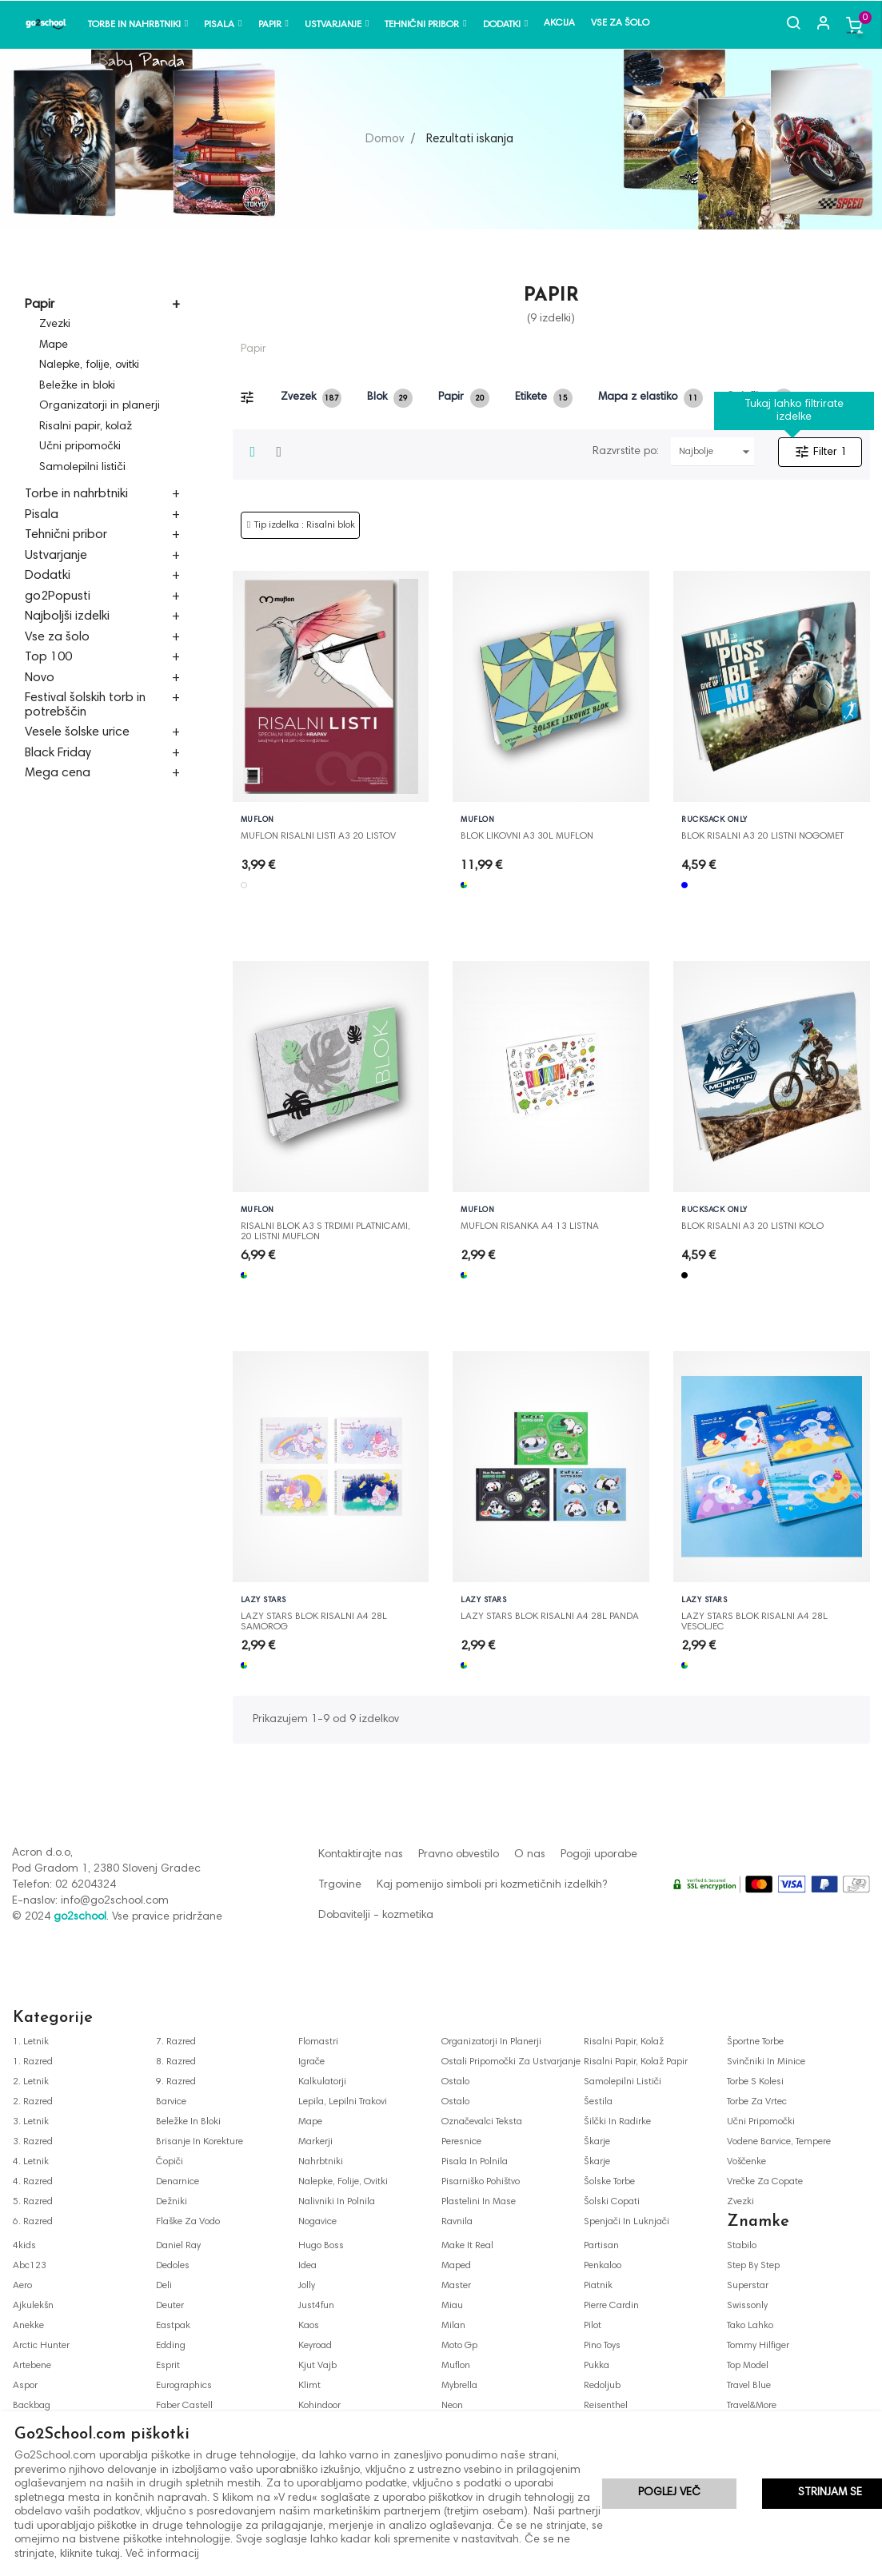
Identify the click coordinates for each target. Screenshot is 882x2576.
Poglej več (669, 2492)
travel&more (751, 2406)
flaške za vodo (188, 2222)
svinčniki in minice (766, 2062)
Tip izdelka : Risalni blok (304, 525)
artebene (32, 2366)
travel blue (749, 2386)
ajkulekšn (33, 2306)
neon (452, 2406)
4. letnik (31, 2162)
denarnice (177, 2182)
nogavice (317, 2222)
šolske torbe (609, 2182)
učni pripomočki (761, 2122)
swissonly (747, 2306)
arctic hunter (41, 2346)
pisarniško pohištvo (480, 2182)
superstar (747, 2286)
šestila (598, 2102)
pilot (592, 2326)
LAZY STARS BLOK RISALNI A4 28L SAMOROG (314, 1617)
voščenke (746, 2162)
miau (452, 2306)
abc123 (29, 2266)
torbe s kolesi (755, 2082)
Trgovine (339, 1885)
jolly (306, 2286)
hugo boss (321, 2246)
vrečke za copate (765, 2182)
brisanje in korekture (199, 2142)
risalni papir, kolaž (624, 2042)
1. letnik (31, 2042)
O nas (529, 1854)
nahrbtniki (320, 2162)
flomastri (318, 2042)
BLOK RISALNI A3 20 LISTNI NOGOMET (762, 836)
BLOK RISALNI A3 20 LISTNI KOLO (752, 1226)
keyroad (315, 2346)
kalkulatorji (322, 2082)
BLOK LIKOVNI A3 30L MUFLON (527, 836)
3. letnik (31, 2122)
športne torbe (755, 2042)
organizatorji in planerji (491, 2042)
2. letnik (31, 2082)
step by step (753, 2266)
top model (747, 2366)
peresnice (461, 2142)
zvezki (740, 2202)
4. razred (33, 2182)
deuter (170, 2306)
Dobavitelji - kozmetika (375, 1915)
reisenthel (606, 2406)
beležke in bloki (188, 2122)
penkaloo (602, 2266)
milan (453, 2326)
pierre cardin (611, 2306)
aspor (25, 2386)
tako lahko (750, 2326)
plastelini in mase (478, 2202)
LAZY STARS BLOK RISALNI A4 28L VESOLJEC (754, 1617)
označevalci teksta (481, 2122)
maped (456, 2266)
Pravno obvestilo (458, 1854)
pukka (596, 2366)
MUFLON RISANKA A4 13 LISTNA (530, 1226)
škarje (597, 2142)
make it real (467, 2246)
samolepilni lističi (622, 2082)
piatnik (598, 2286)
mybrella (459, 2386)
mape (310, 2122)
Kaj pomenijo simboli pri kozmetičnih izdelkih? (492, 1885)
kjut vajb (317, 2366)
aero (22, 2286)
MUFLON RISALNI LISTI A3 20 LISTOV (318, 836)
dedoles (173, 2266)
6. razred (33, 2222)
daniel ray (178, 2246)
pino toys (602, 2346)
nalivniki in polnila (336, 2202)
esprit (168, 2366)
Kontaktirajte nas (360, 1854)
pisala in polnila (474, 2162)
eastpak (173, 2326)
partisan (601, 2246)
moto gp (459, 2346)
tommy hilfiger (758, 2346)
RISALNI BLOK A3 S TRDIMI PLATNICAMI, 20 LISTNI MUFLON (325, 1227)
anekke (28, 2326)
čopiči (169, 2162)
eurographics (184, 2386)
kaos (308, 2326)
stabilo (741, 2246)
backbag (31, 2406)
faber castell (184, 2406)
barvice (171, 2102)
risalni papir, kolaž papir (636, 2062)
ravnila (457, 2222)
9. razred (176, 2082)
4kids (24, 2246)
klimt (309, 2386)
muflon (455, 2366)
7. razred (176, 2042)
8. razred (176, 2062)
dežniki (171, 2202)
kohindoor (319, 2406)
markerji (315, 2142)
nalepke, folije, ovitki (343, 2182)
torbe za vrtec (757, 2102)
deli (164, 2286)
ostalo (455, 2082)
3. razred (33, 2142)
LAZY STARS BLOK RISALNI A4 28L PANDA (550, 1616)
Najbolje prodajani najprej (717, 451)
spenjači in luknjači (626, 2222)
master (456, 2286)
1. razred (33, 2062)
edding (171, 2346)
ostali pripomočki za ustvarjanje (511, 2062)
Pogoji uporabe (599, 1854)
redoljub (602, 2386)
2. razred (33, 2102)
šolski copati (612, 2202)
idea (307, 2266)
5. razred (33, 2202)
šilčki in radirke (617, 2122)
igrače (311, 2062)
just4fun (316, 2306)
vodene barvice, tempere (779, 2142)
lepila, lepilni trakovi (342, 2102)
